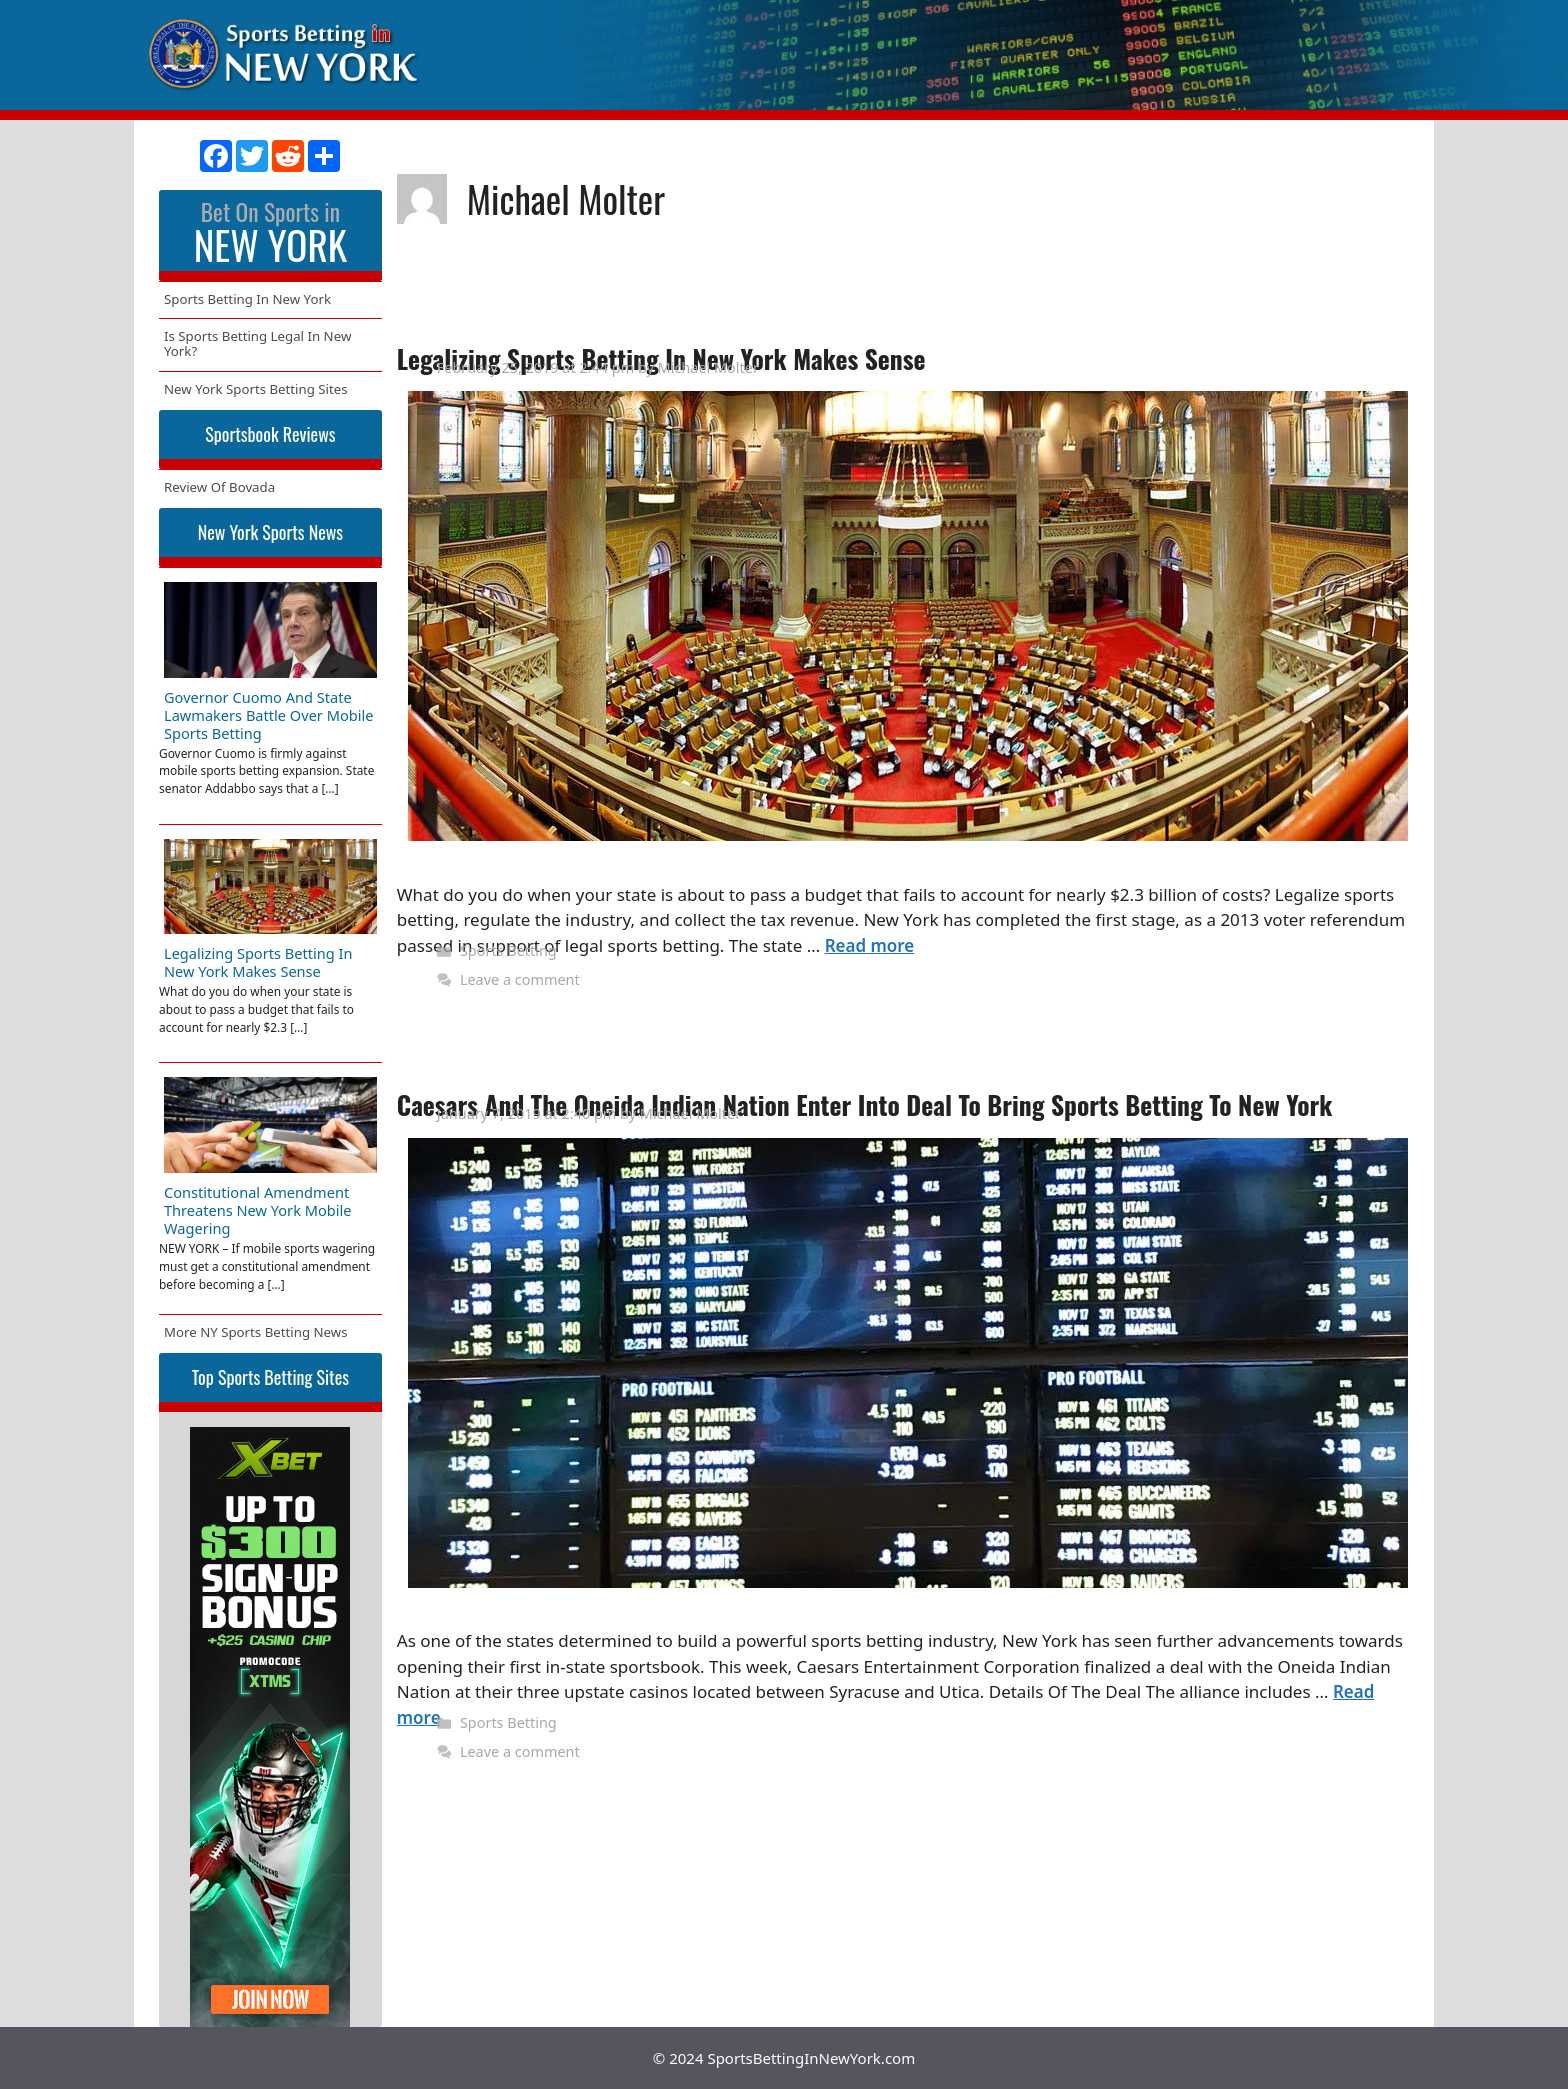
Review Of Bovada (219, 487)
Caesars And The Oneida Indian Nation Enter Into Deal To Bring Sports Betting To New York (865, 1104)
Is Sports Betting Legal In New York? (257, 343)
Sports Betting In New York (247, 299)
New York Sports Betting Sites (256, 389)
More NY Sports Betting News (256, 1332)
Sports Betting (508, 950)
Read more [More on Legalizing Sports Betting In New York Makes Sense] (870, 945)
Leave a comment (520, 979)
